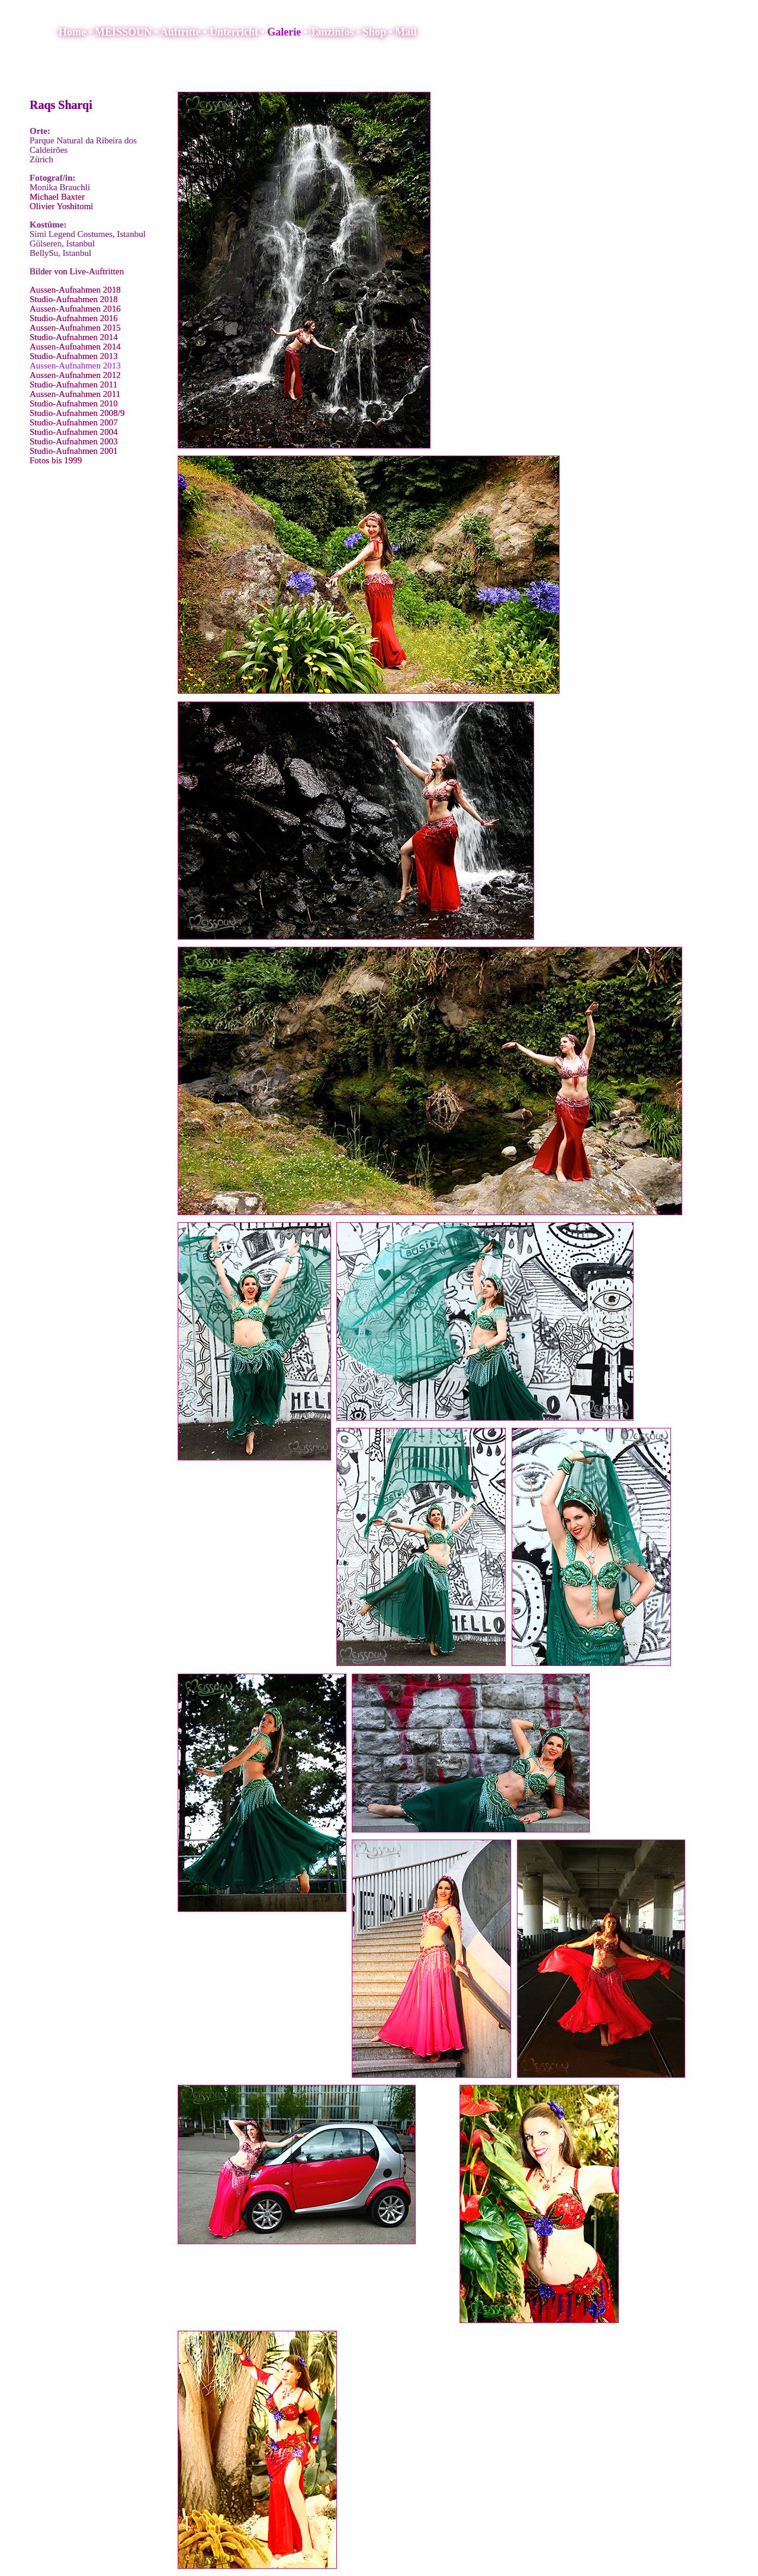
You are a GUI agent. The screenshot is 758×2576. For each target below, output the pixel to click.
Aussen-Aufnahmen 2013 (75, 365)
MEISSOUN (123, 32)
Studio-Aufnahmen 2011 (73, 384)
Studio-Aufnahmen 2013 (74, 356)
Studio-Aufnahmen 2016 (74, 318)
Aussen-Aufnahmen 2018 (75, 289)
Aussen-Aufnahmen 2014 (75, 346)
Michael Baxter (57, 196)
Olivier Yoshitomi (62, 206)
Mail (405, 32)
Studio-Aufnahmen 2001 (74, 451)
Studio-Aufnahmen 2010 (74, 403)
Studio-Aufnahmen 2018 (74, 299)
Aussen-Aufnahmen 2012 (75, 375)
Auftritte (180, 32)
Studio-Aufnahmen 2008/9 (77, 413)
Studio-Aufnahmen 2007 (74, 422)
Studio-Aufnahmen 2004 (74, 432)
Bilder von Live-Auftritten (77, 271)
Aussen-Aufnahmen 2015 (75, 327)
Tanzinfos (332, 32)
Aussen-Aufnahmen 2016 (75, 308)
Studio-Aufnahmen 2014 (74, 337)
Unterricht (234, 32)
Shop (374, 32)
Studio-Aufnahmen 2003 (74, 441)
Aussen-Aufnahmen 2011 (75, 394)
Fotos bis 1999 (56, 460)
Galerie (284, 32)
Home (72, 32)
